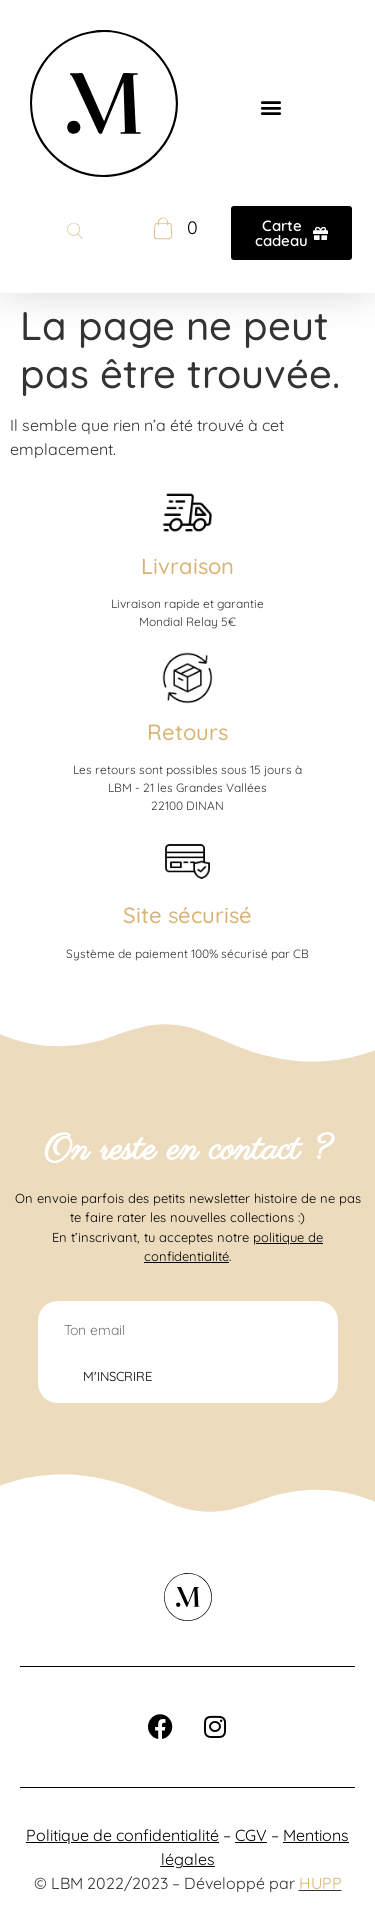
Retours (187, 732)
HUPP (320, 1883)
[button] (271, 106)
